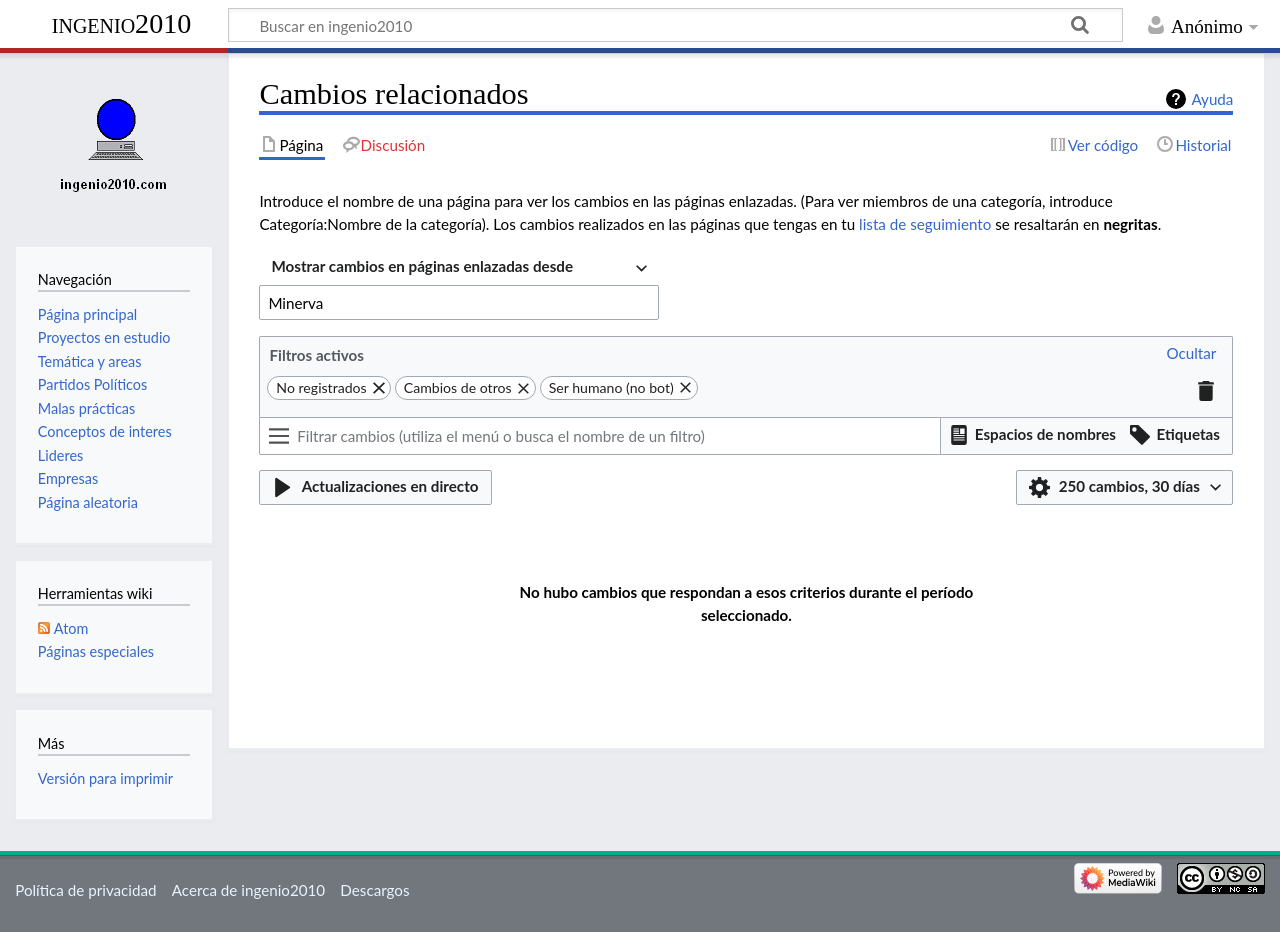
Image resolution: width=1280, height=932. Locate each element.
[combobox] (459, 268)
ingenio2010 (122, 23)
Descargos (374, 890)
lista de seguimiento (925, 224)
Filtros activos (316, 355)
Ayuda (1212, 99)
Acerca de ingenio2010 (248, 890)
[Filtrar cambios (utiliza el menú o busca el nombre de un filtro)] (600, 436)
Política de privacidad (85, 890)
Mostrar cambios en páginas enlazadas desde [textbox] (422, 266)
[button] (1191, 354)
